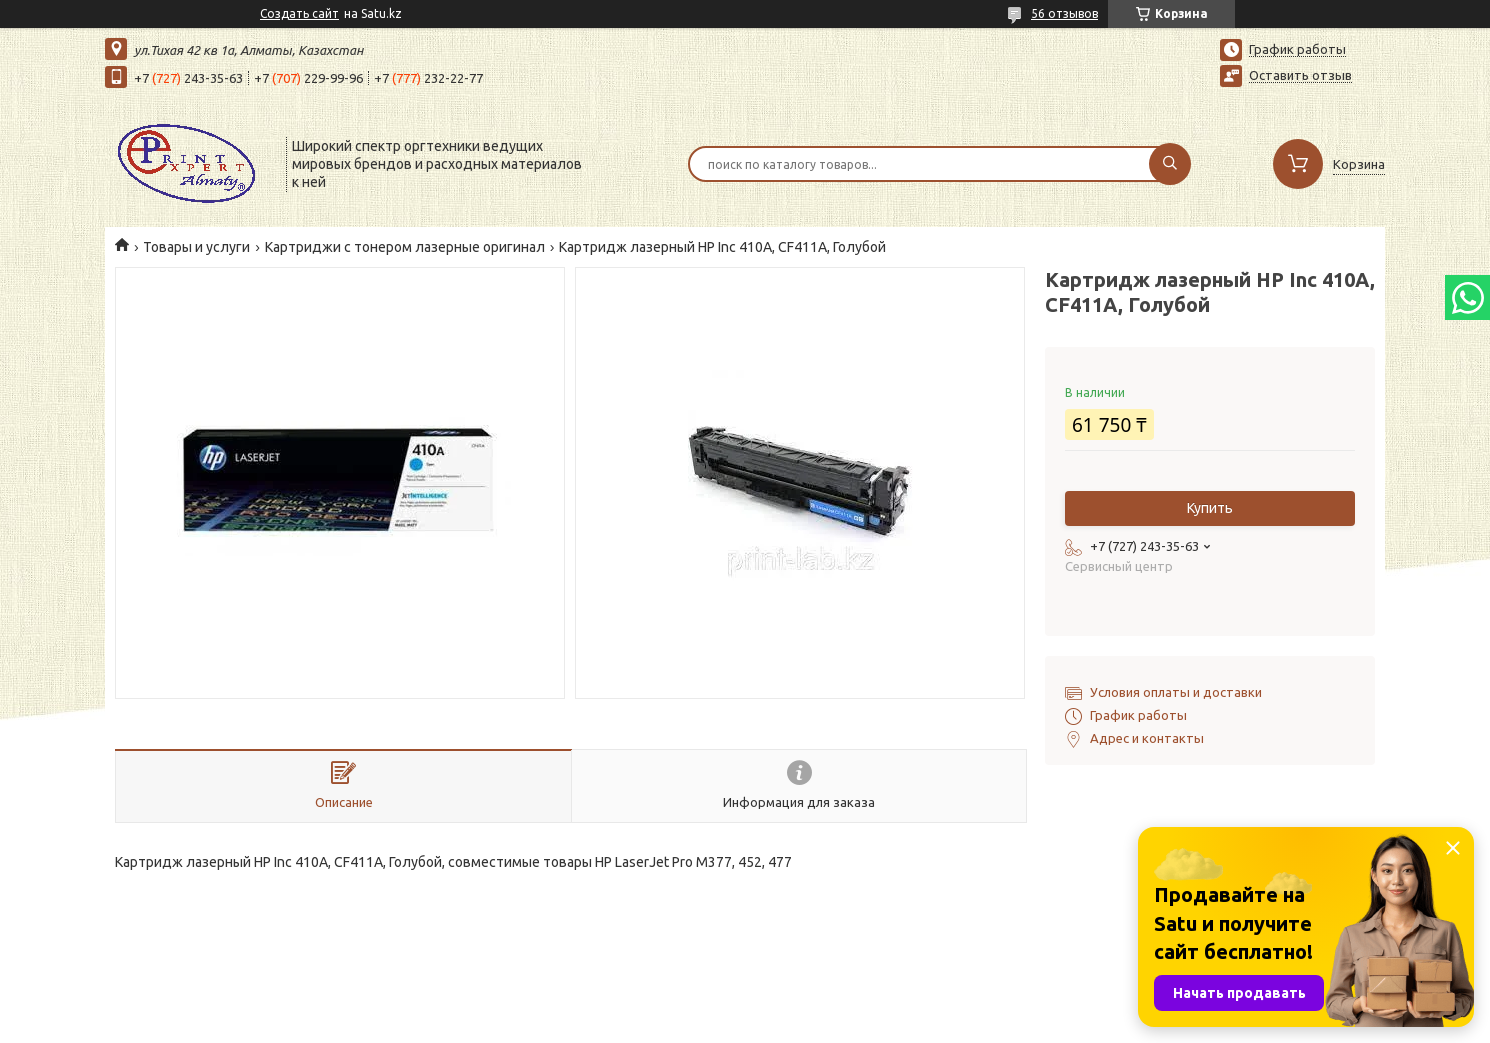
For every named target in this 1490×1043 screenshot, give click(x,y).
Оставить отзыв (1300, 75)
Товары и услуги (196, 247)
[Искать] (1170, 164)
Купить (1210, 508)
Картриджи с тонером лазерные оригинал (405, 247)
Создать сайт (299, 13)
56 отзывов (1064, 13)
